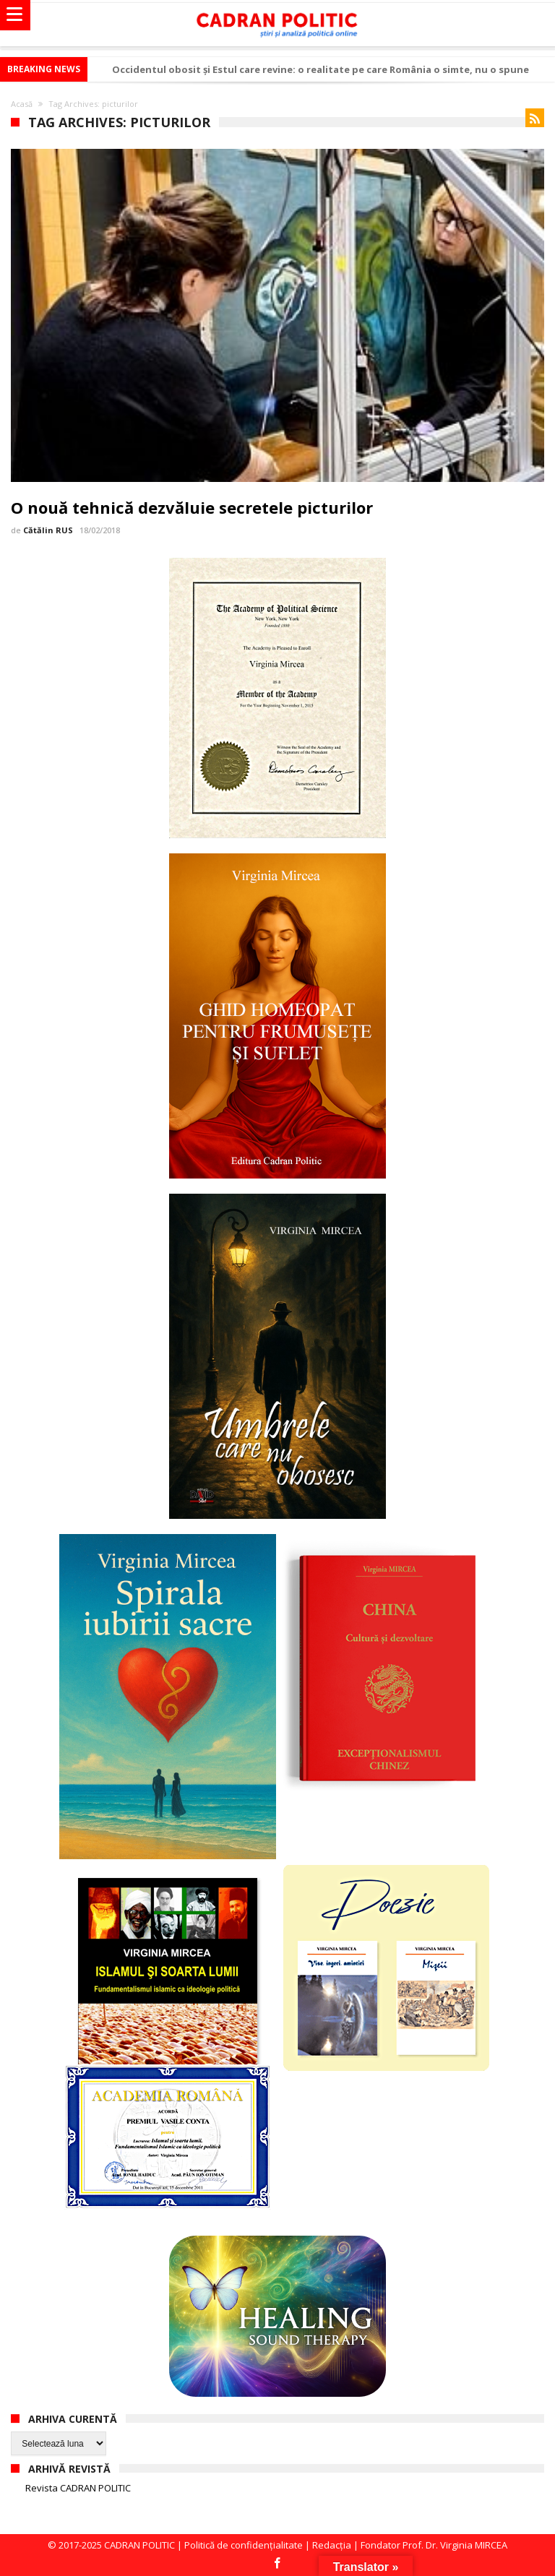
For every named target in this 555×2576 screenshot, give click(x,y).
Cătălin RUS (48, 530)
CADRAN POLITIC (139, 2544)
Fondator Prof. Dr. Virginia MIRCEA (434, 2544)
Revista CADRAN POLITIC (78, 2487)
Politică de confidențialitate (243, 2544)
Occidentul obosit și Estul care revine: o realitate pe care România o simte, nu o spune (320, 69)
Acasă (22, 103)
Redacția (331, 2544)
